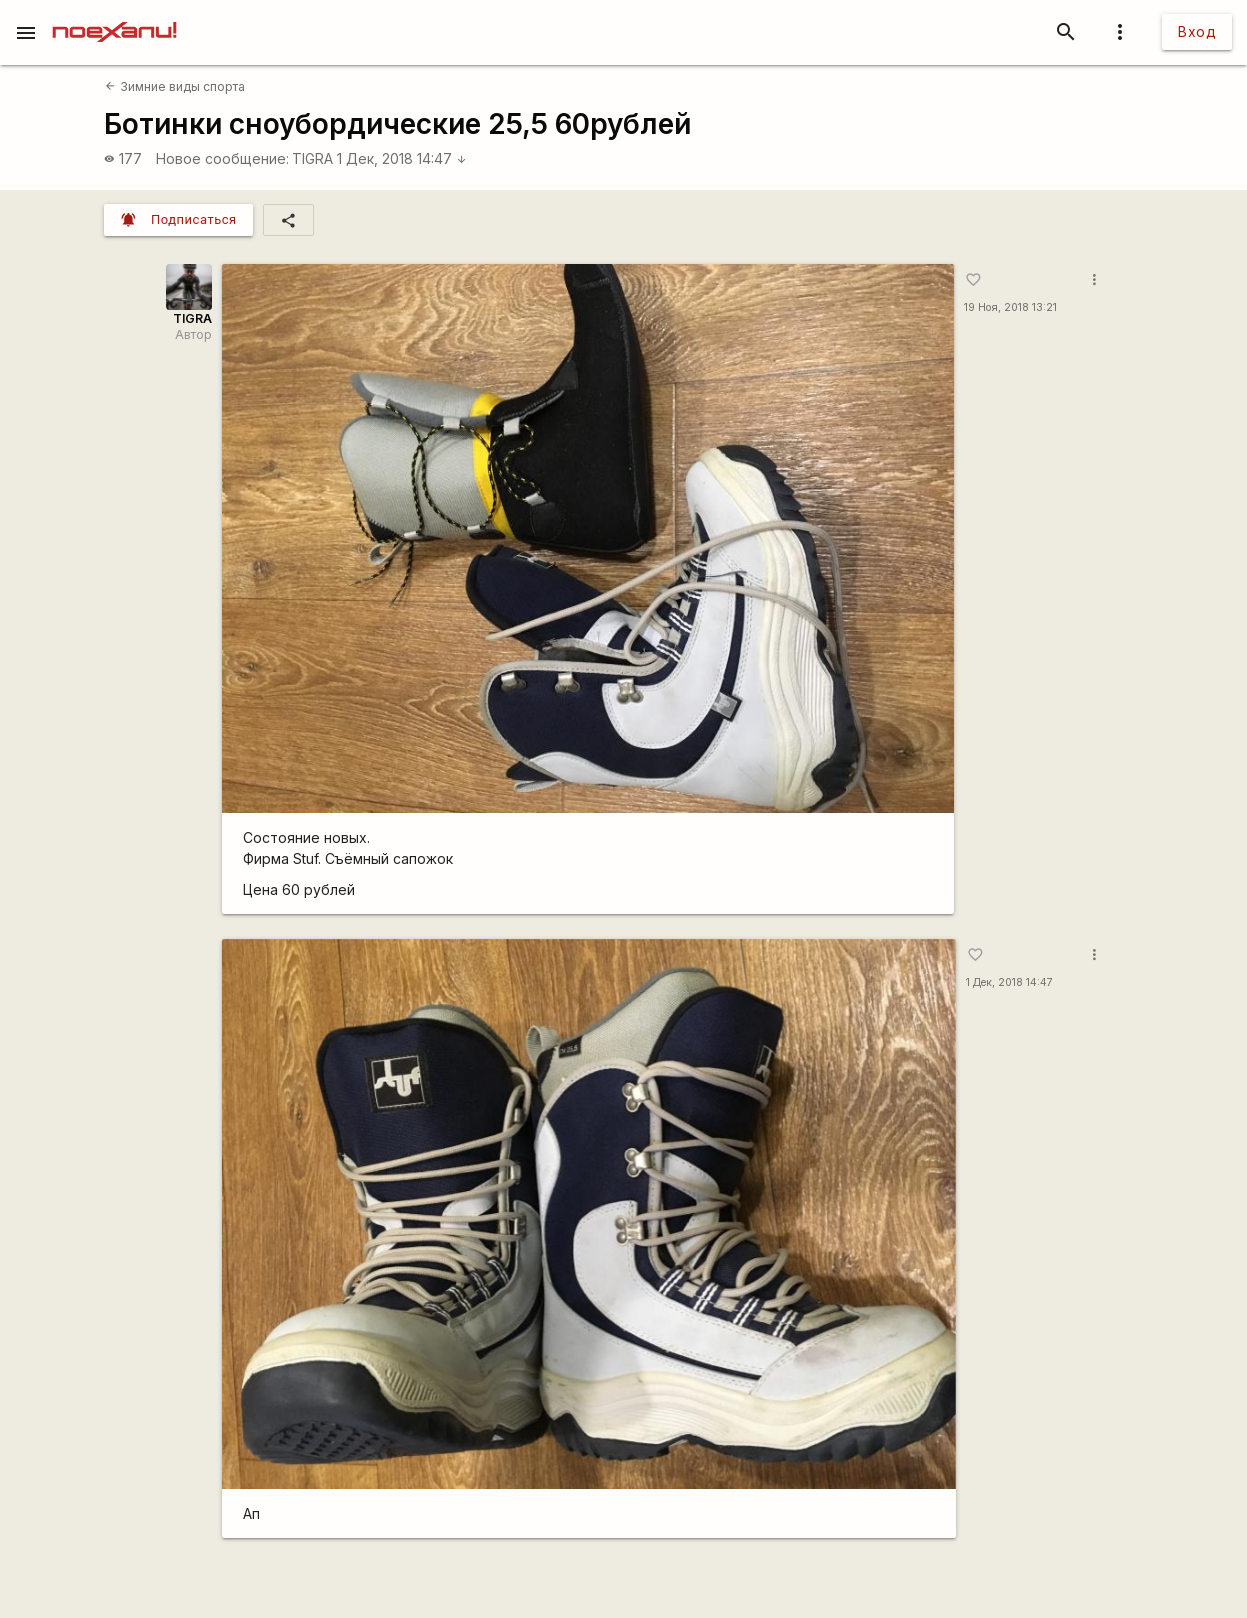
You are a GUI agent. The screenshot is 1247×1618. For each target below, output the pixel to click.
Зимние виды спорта (174, 86)
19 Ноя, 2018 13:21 (1010, 307)
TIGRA (312, 158)
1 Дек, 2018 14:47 (402, 158)
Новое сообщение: (222, 158)
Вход (1197, 31)
